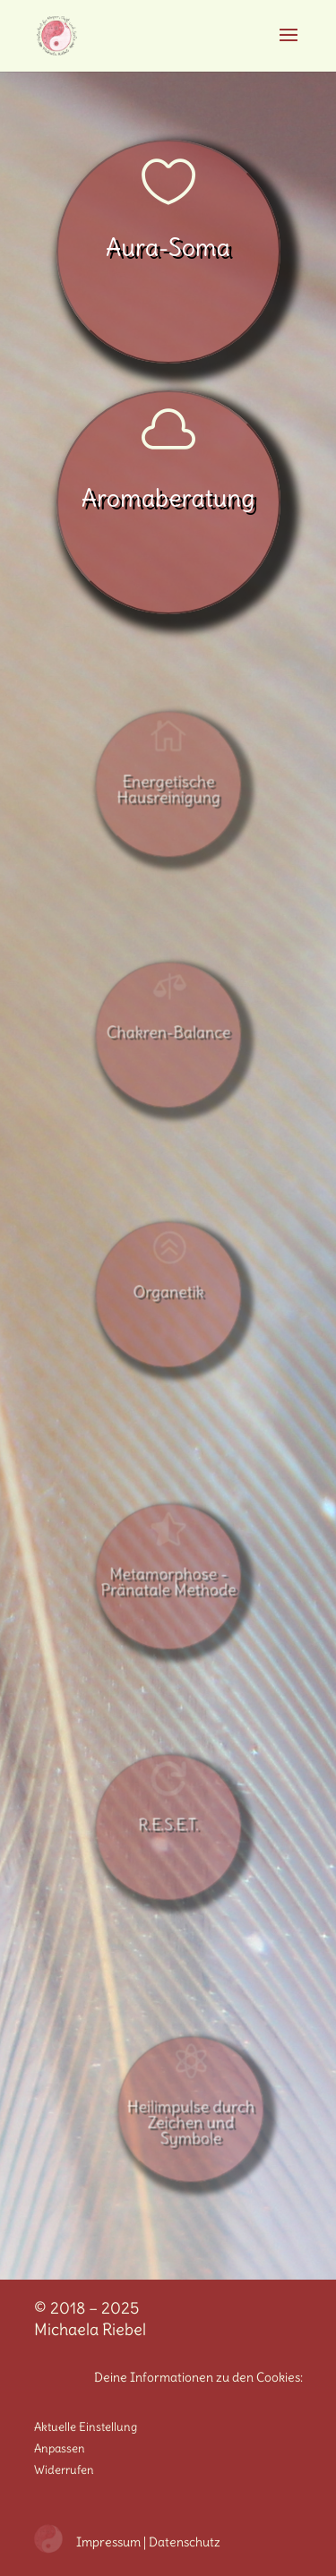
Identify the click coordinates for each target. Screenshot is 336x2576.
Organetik (168, 1292)
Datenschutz (184, 2542)
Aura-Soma (168, 247)
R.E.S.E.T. (167, 1825)
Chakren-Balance (168, 1032)
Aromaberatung (168, 498)
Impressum (108, 2542)
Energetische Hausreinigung (168, 789)
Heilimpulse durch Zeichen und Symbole (190, 2121)
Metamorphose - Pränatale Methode (168, 1581)
